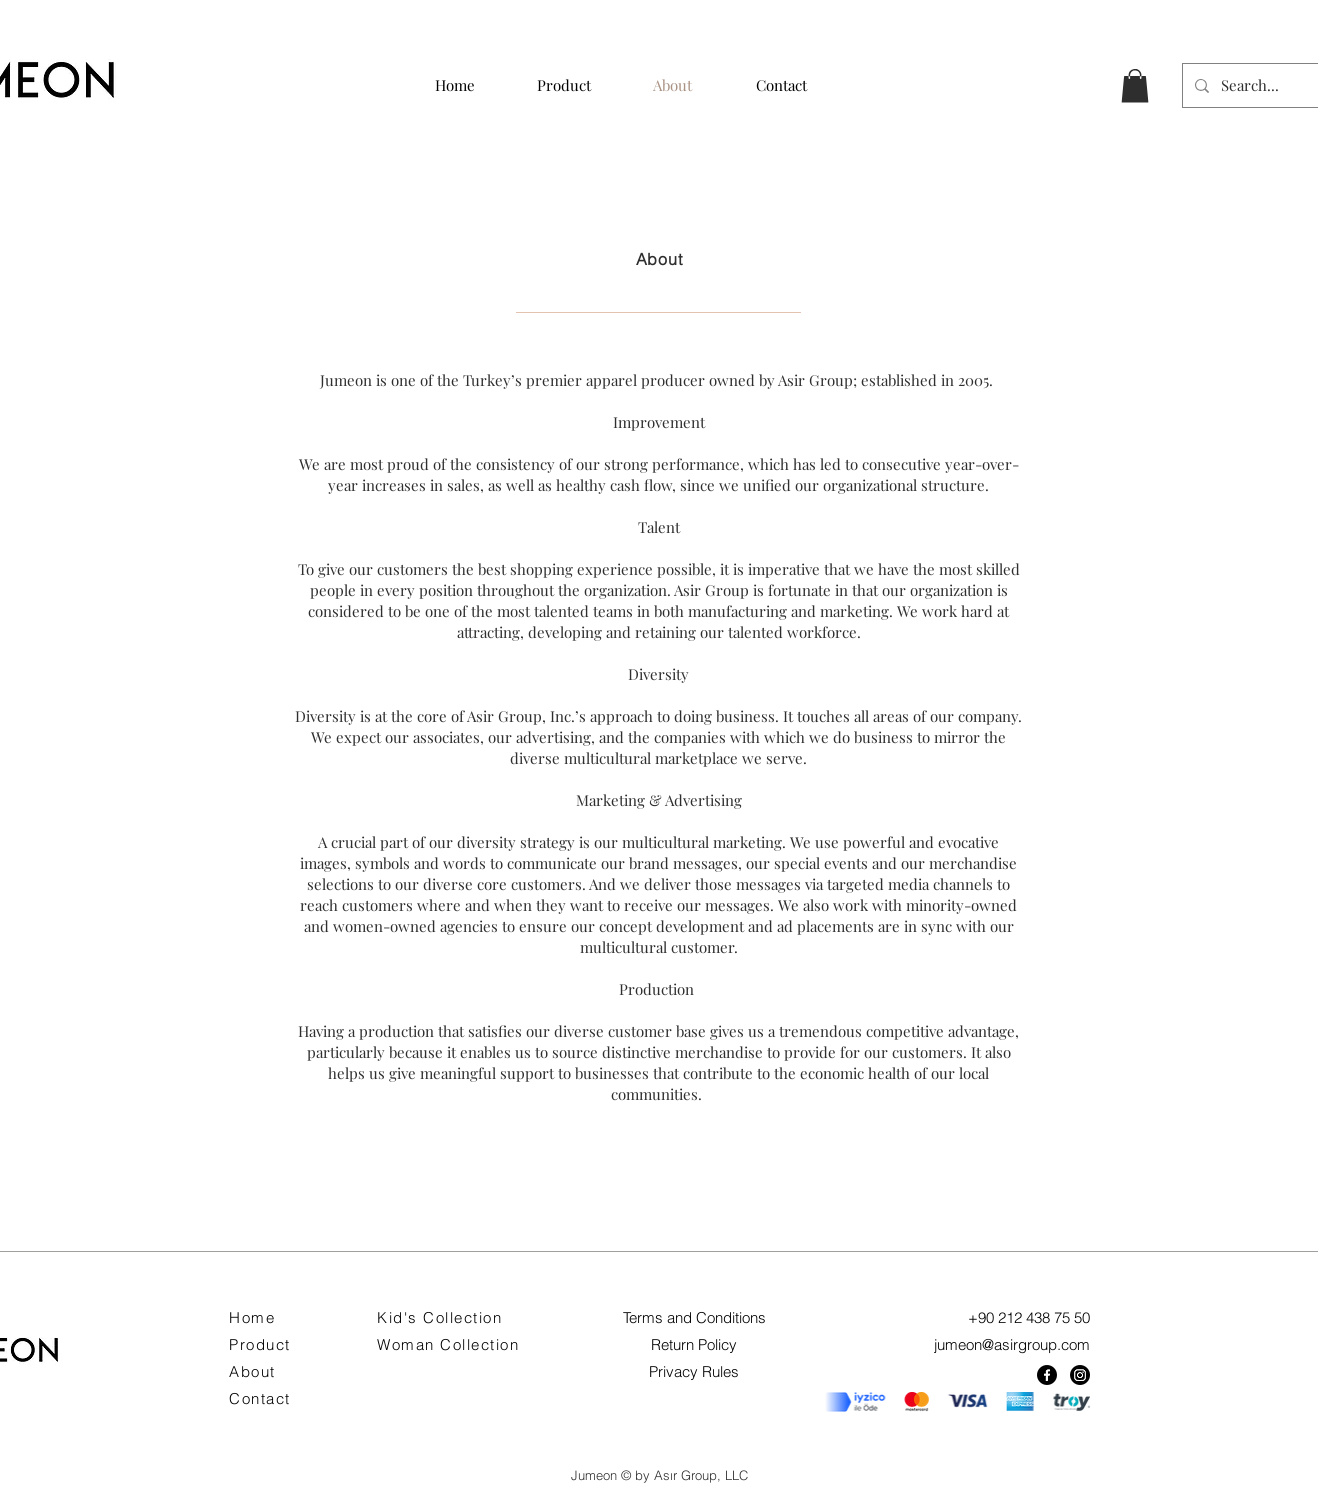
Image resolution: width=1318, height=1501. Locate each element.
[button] (1135, 85)
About (252, 1371)
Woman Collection (448, 1344)
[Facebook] (1047, 1375)
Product (260, 1344)
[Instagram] (1080, 1375)
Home (252, 1317)
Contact (260, 1398)
